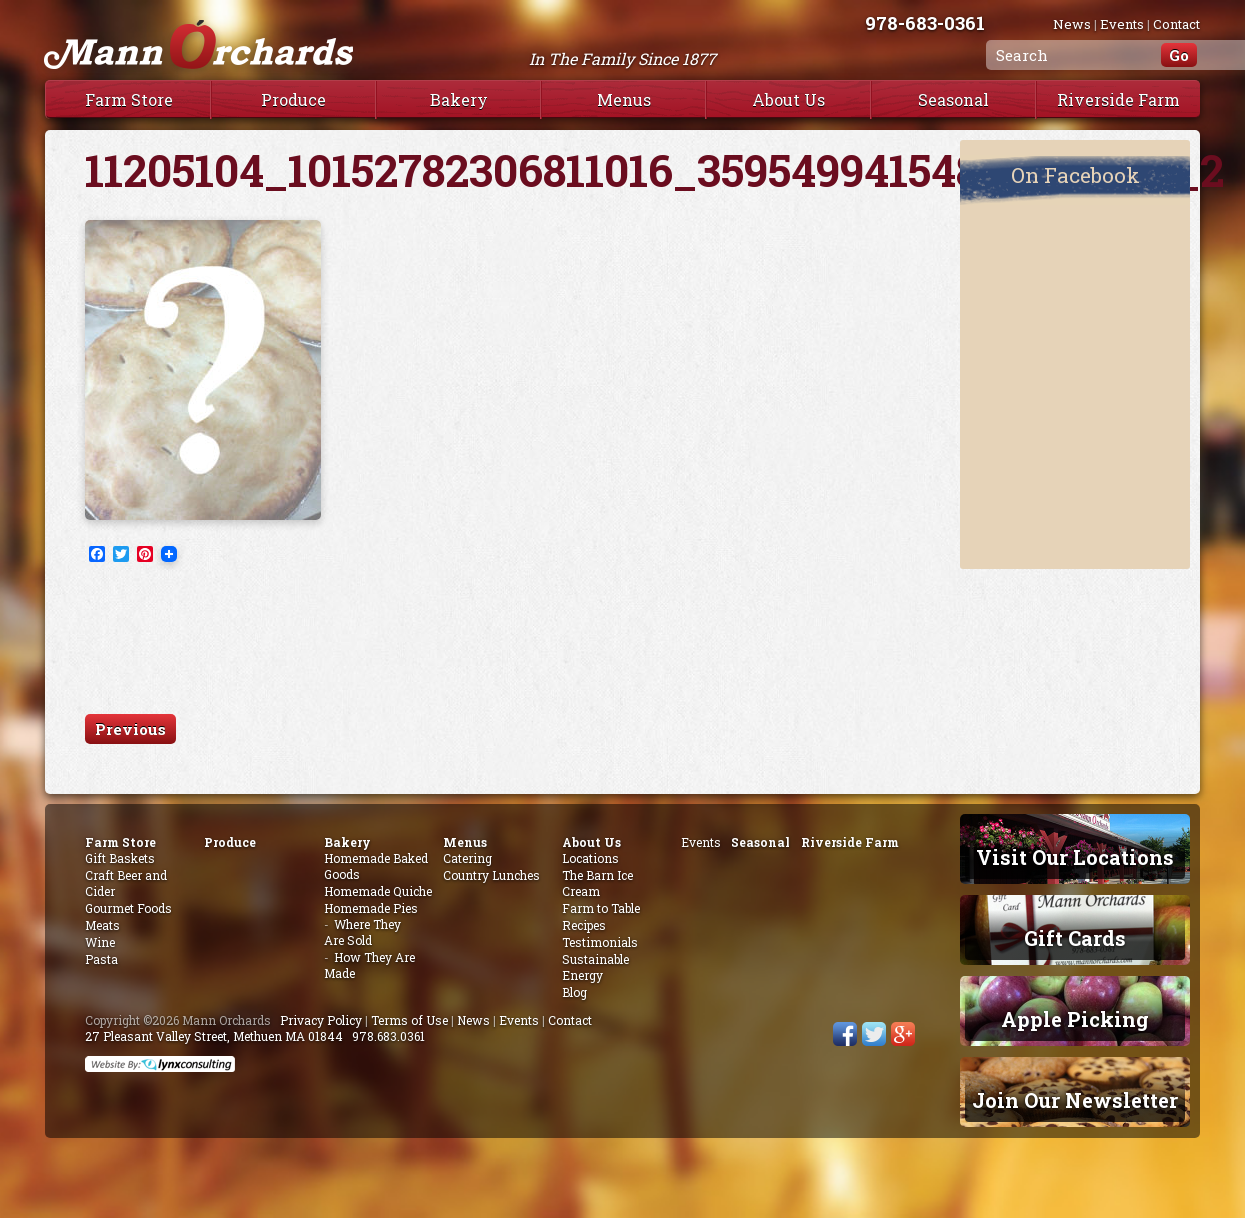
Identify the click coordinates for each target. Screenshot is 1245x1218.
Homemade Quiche (378, 891)
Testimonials (600, 942)
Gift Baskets (120, 858)
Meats (102, 925)
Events (1122, 24)
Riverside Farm (1118, 99)
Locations (590, 858)
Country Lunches (491, 875)
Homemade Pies (371, 908)
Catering (467, 858)
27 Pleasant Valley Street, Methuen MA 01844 (214, 1036)
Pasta (101, 959)
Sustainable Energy (595, 967)
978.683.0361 (388, 1036)
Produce (293, 99)
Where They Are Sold (362, 932)
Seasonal (953, 99)
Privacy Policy (321, 1020)
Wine (100, 942)
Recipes (584, 925)
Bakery (459, 99)
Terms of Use (409, 1020)
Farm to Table (601, 908)
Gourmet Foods (128, 908)
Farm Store (129, 99)
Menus (624, 99)
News (1072, 24)
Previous (130, 729)
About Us (788, 99)
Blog (574, 992)
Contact (1176, 24)
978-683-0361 (945, 22)
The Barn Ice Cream (597, 883)
